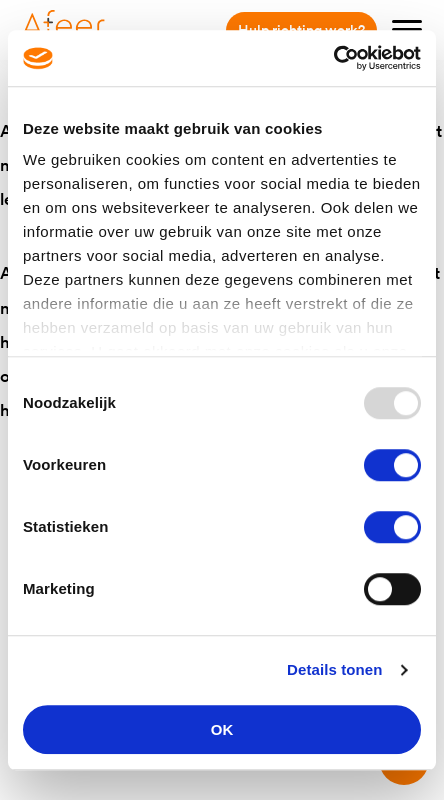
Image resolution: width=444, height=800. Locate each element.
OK (222, 729)
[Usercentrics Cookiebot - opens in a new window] (333, 58)
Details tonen (334, 669)
